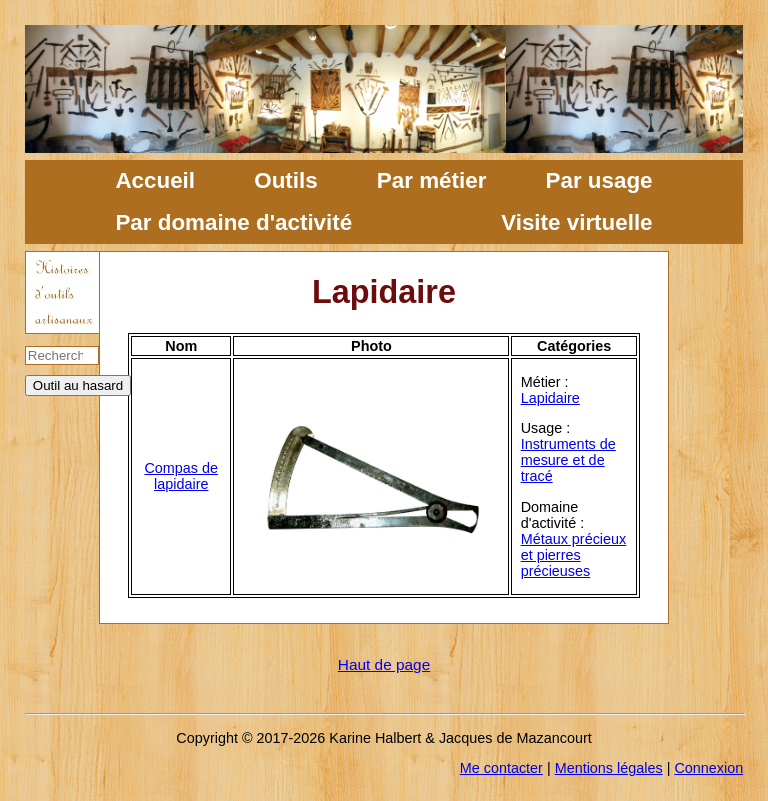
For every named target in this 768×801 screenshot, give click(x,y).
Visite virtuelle (576, 222)
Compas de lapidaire (181, 476)
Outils (285, 180)
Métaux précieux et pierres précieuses (574, 555)
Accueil (155, 180)
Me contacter (501, 768)
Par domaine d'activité (233, 222)
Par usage (599, 180)
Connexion (708, 768)
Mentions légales (609, 768)
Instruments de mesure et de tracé (568, 460)
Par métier (432, 180)
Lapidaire (550, 398)
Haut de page (384, 664)
